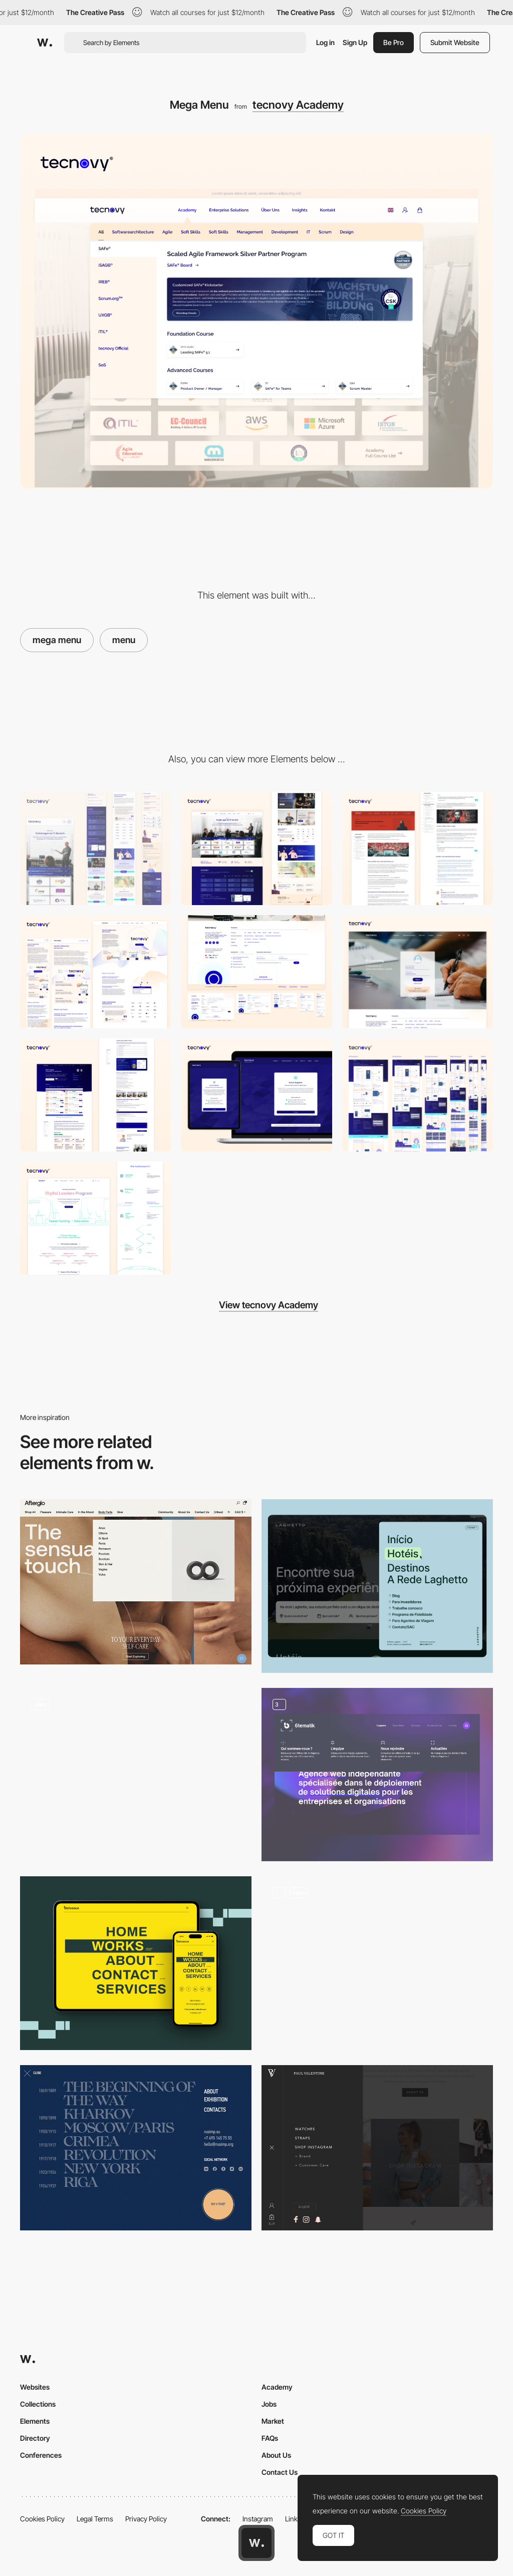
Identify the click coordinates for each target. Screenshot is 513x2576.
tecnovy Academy (298, 104)
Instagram (257, 2518)
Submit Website (454, 42)
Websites (35, 2387)
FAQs (270, 2438)
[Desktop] (256, 848)
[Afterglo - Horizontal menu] (135, 1581)
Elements (35, 2421)
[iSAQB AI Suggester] (256, 1095)
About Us (276, 2455)
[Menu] (377, 1775)
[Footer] (256, 971)
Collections (38, 2404)
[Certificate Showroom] (417, 1095)
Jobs (269, 2404)
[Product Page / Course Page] (95, 1095)
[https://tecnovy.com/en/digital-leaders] (95, 1218)
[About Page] (95, 971)
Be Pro (393, 42)
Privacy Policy (146, 2518)
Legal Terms (95, 2518)
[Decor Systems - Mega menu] (135, 1770)
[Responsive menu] (135, 1963)
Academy (277, 2387)
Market (273, 2421)
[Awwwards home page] (256, 2543)
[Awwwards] (44, 43)
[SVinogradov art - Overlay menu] (135, 2147)
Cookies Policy (42, 2518)
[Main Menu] (377, 1586)
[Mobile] (95, 848)
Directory (35, 2438)
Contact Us (280, 2472)
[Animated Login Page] (417, 971)
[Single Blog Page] (417, 848)
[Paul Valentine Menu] (377, 2147)
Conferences (41, 2455)
